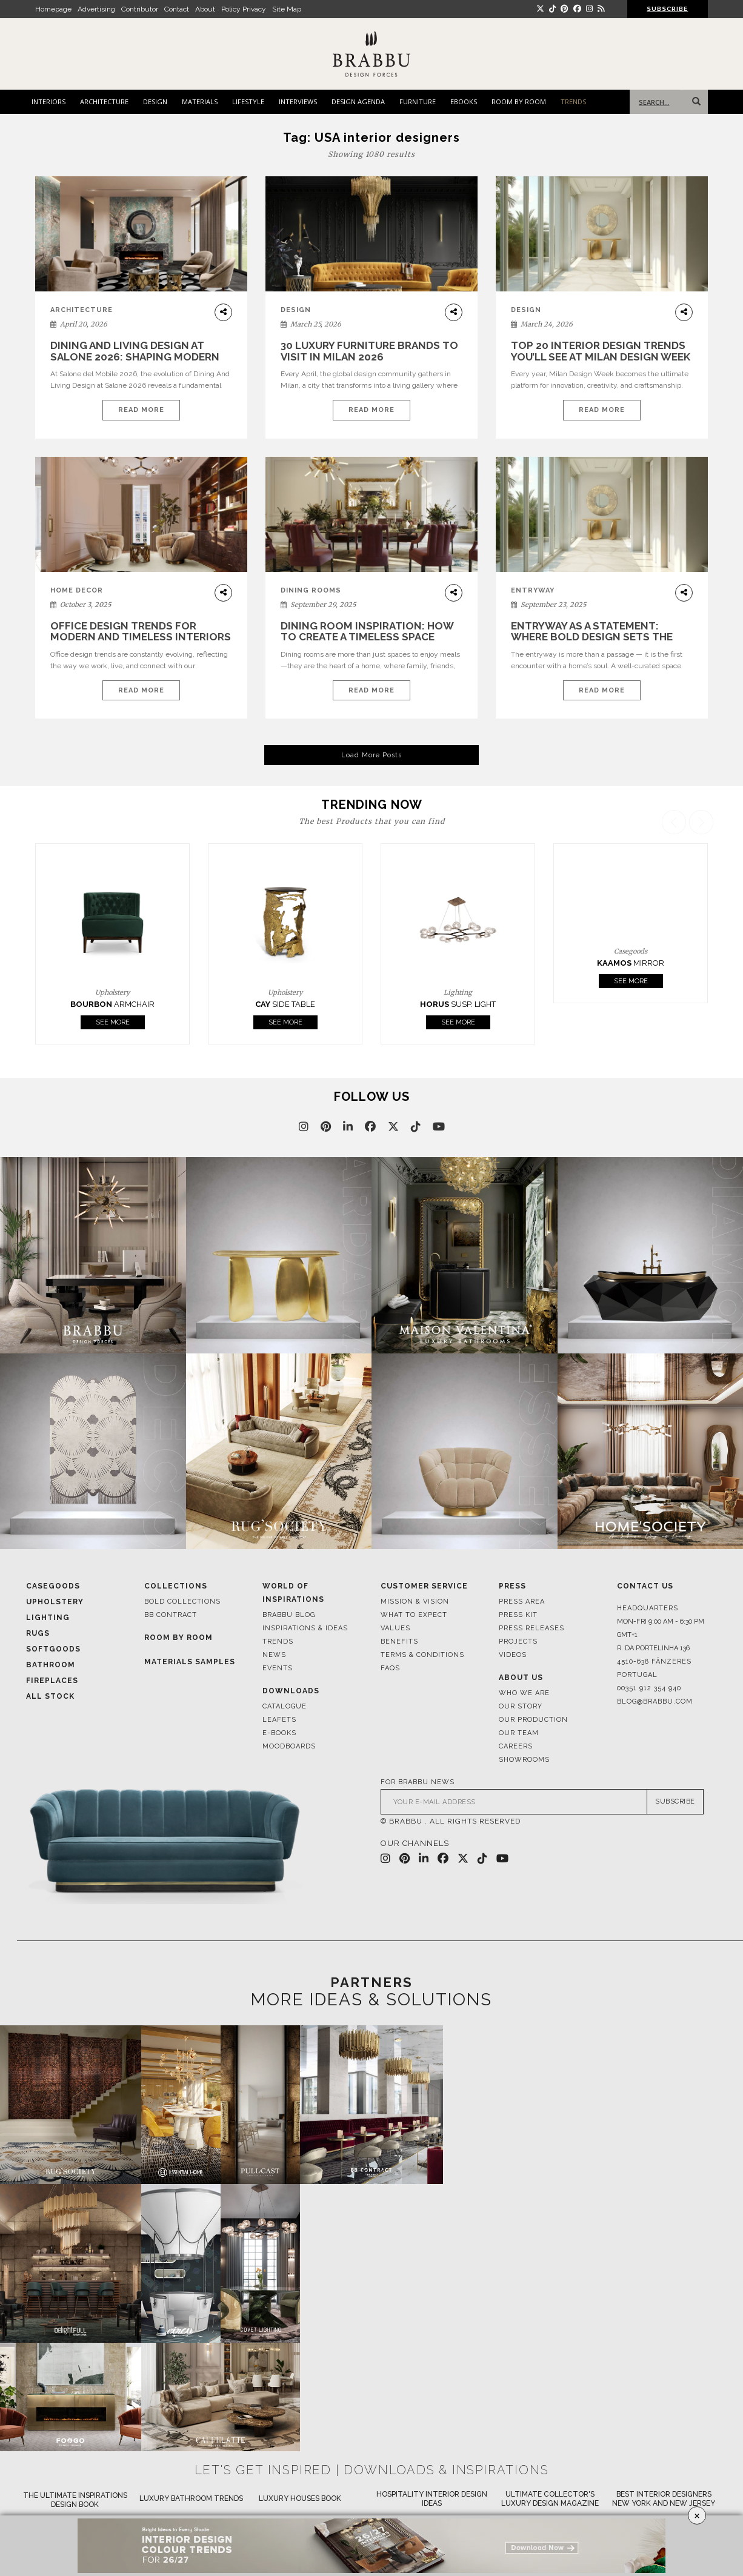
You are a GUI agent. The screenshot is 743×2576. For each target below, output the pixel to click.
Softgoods (53, 1649)
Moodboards (289, 1746)
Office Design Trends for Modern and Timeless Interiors (140, 631)
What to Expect (414, 1615)
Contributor (139, 9)
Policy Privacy (243, 9)
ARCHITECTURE (104, 101)
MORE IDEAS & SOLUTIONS (371, 2000)
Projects (518, 1641)
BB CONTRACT (170, 1615)
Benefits (399, 1641)
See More (196, 1022)
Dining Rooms (311, 590)
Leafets (279, 1720)
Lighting (48, 1617)
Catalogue (284, 1706)
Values (395, 1628)
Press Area (522, 1601)
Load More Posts (371, 755)
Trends (277, 1641)
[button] (703, 927)
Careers (516, 1746)
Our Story (520, 1706)
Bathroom (50, 1665)
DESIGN (155, 101)
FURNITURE (417, 101)
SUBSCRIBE (667, 8)
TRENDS (573, 101)
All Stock (50, 1696)
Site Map (286, 9)
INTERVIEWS (298, 101)
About (205, 9)
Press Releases (531, 1628)
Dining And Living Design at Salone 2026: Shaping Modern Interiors (134, 356)
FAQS (390, 1668)
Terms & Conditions (422, 1655)
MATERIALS (200, 101)
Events (277, 1668)
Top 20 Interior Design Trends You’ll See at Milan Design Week (600, 351)
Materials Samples (189, 1662)
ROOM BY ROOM (518, 101)
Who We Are (524, 1693)
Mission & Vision (415, 1601)
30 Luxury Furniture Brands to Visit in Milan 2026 (369, 351)
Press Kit (518, 1615)
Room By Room (178, 1637)
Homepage (53, 9)
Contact (176, 9)
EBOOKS (463, 101)
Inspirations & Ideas (305, 1628)
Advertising (96, 9)
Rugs (38, 1633)
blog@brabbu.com (655, 1701)
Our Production (533, 1720)
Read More (141, 410)
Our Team (519, 1733)
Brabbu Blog (288, 1615)
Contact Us (645, 1586)
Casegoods (53, 1586)
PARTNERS (371, 1982)
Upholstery (55, 1602)
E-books (279, 1733)
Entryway (533, 590)
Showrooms (524, 1760)
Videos (513, 1655)
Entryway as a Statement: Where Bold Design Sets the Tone (592, 637)
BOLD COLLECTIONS (182, 1601)
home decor (76, 590)
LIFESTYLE (248, 101)
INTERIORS (48, 101)
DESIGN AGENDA (358, 101)
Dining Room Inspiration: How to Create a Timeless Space (367, 631)
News (274, 1655)
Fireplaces (52, 1680)
